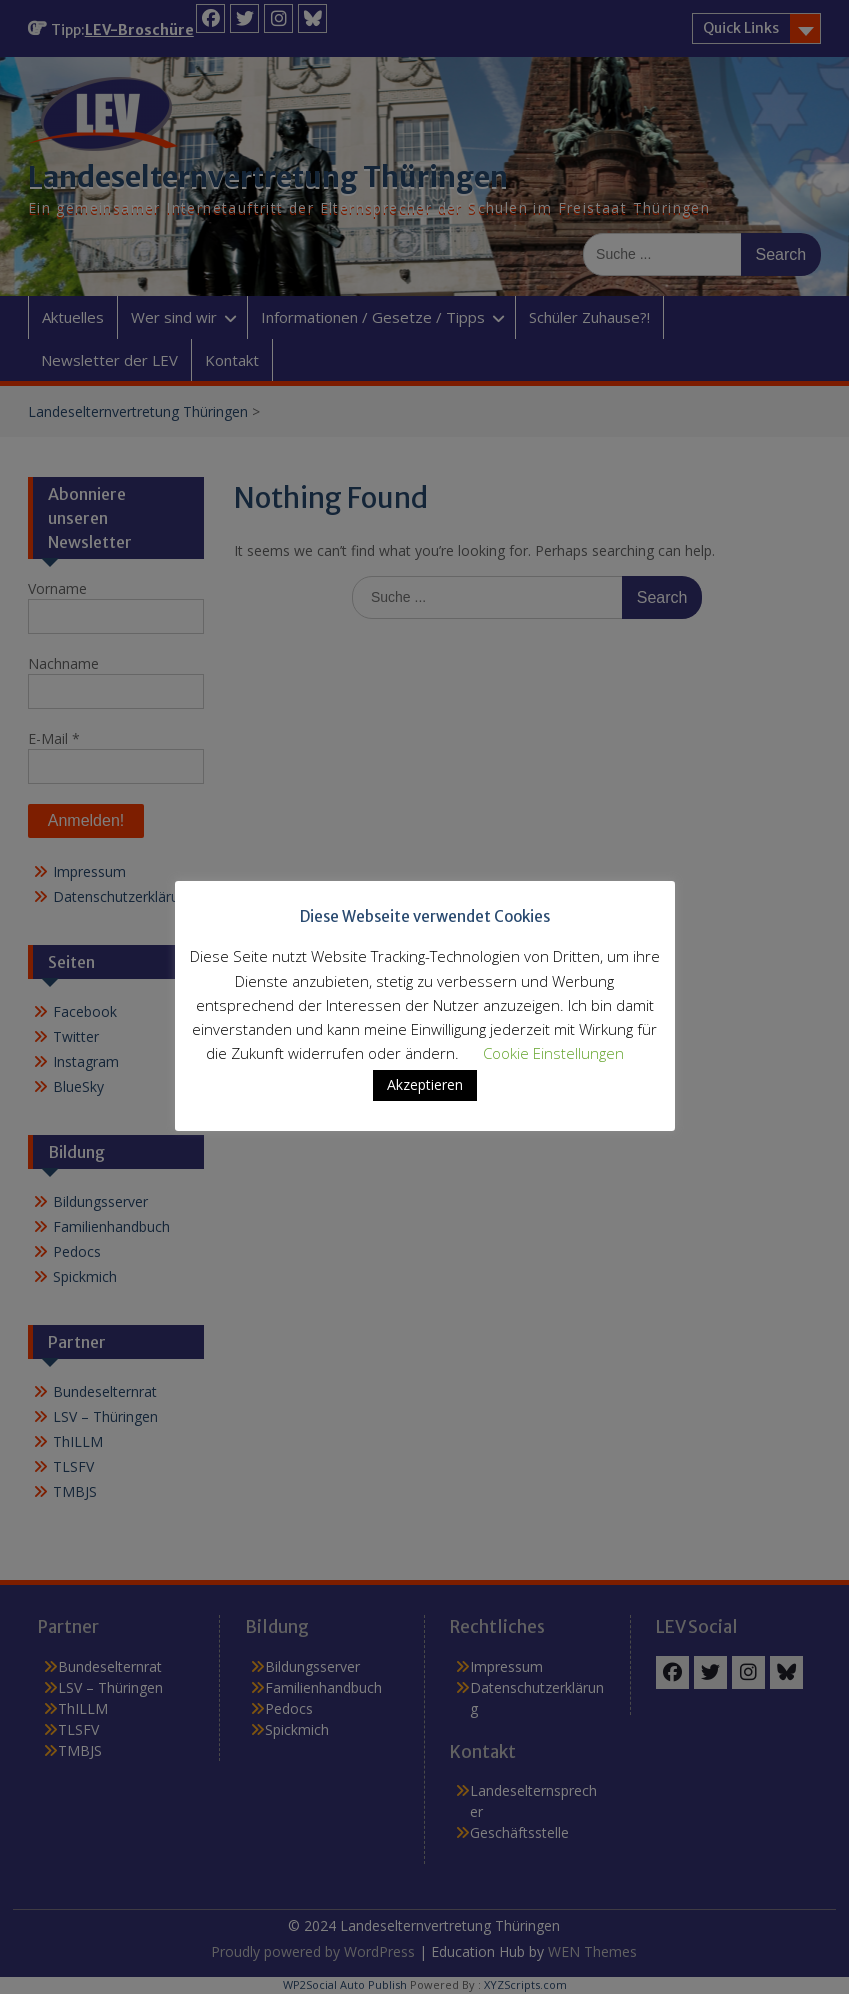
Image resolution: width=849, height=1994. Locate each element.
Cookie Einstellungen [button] (553, 1053)
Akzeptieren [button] (425, 1084)
